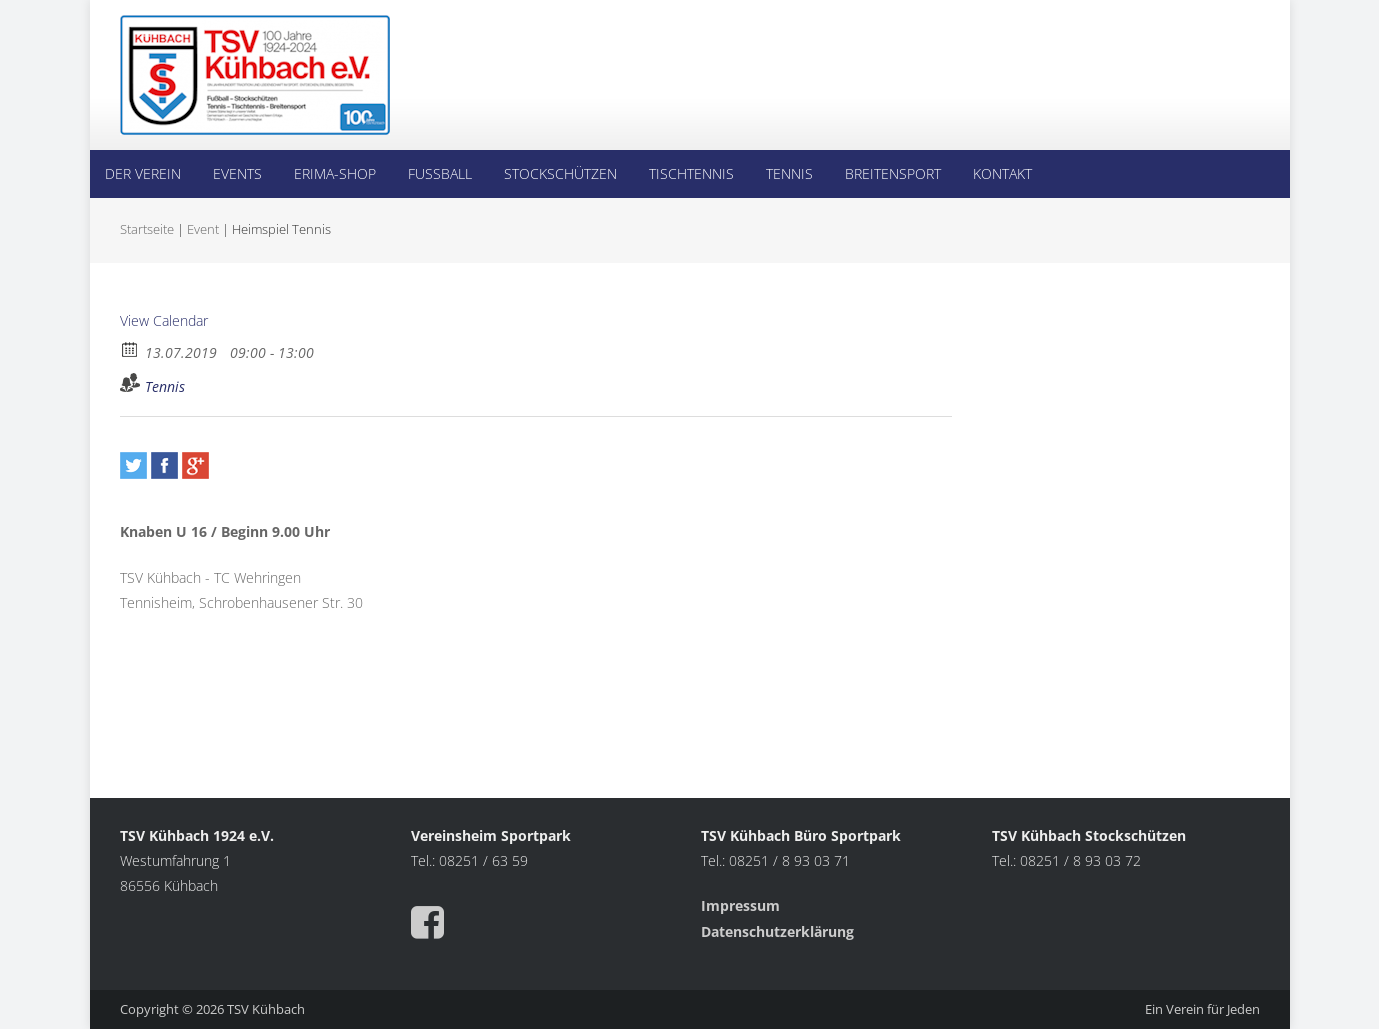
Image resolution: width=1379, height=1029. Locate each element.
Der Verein (143, 173)
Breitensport (893, 173)
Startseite (147, 229)
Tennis (789, 173)
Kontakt (1002, 173)
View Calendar (164, 320)
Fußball (440, 173)
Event (203, 229)
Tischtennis (691, 173)
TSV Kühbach (266, 1009)
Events (237, 173)
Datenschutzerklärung (777, 931)
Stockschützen (560, 173)
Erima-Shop (335, 173)
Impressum (742, 905)
